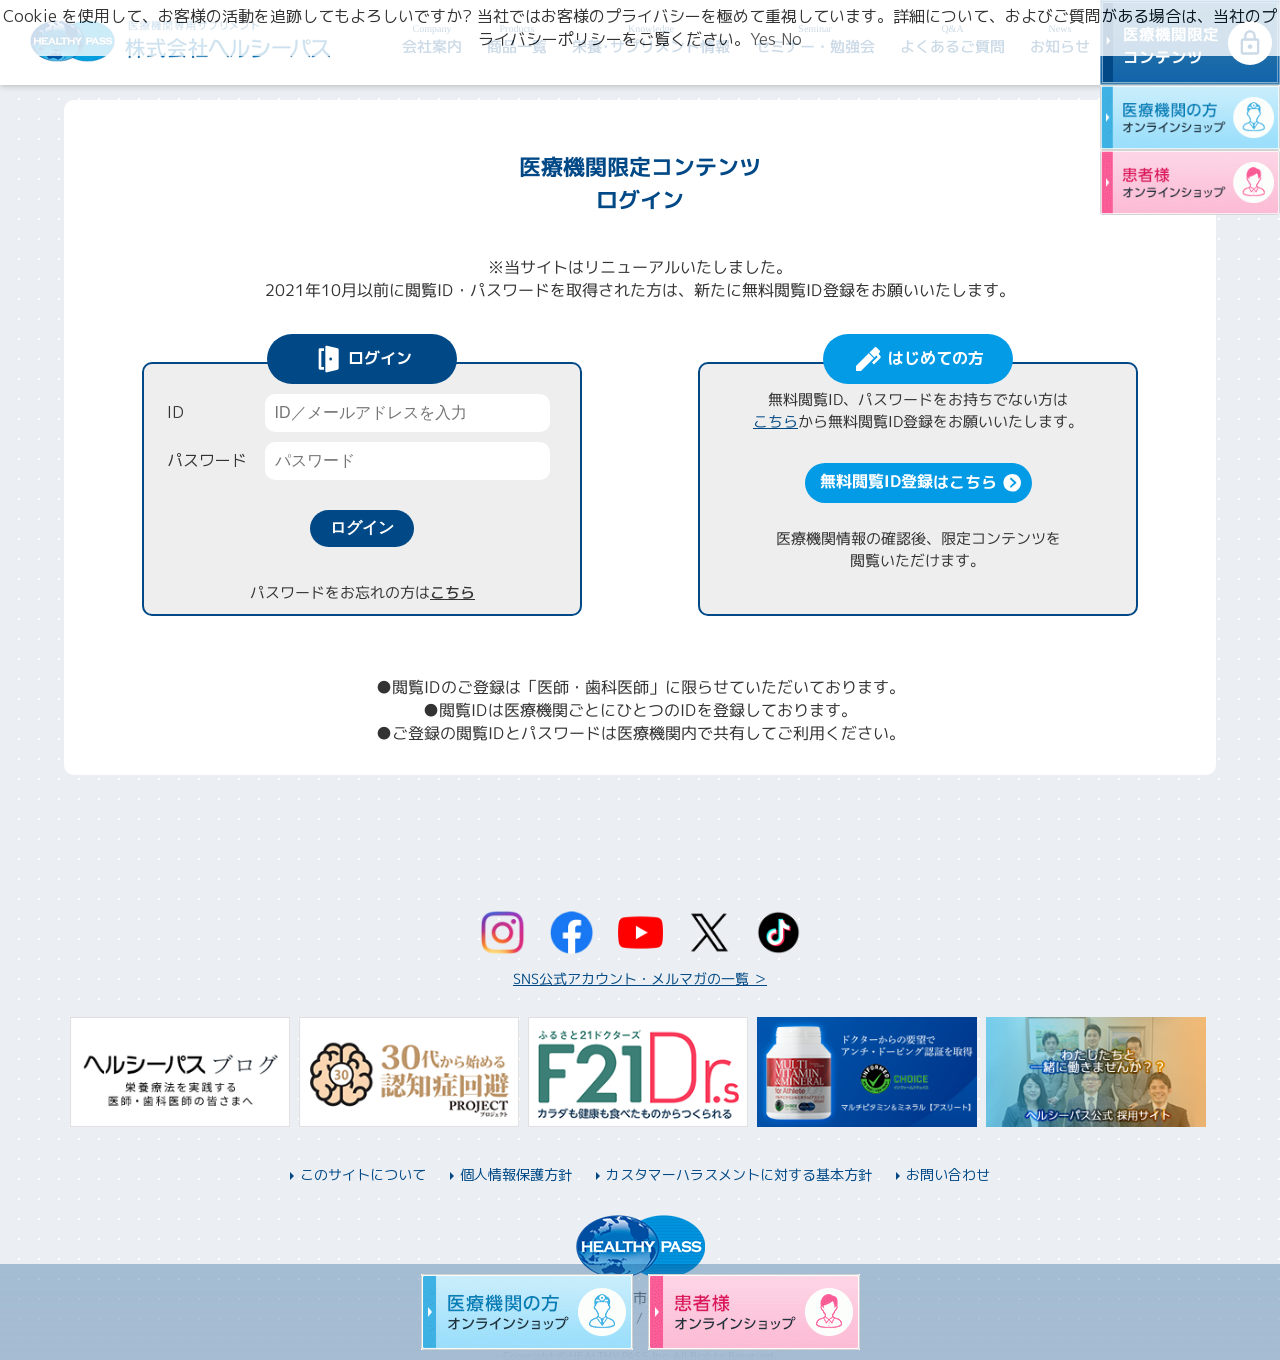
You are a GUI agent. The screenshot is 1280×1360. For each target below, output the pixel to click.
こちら (451, 592)
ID (175, 412)
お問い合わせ (948, 1174)
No (791, 39)
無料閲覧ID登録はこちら (907, 481)
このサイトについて (363, 1174)
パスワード (207, 460)
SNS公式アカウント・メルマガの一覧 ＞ (640, 978)
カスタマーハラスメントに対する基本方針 (739, 1174)
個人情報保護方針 (516, 1174)
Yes (763, 39)
